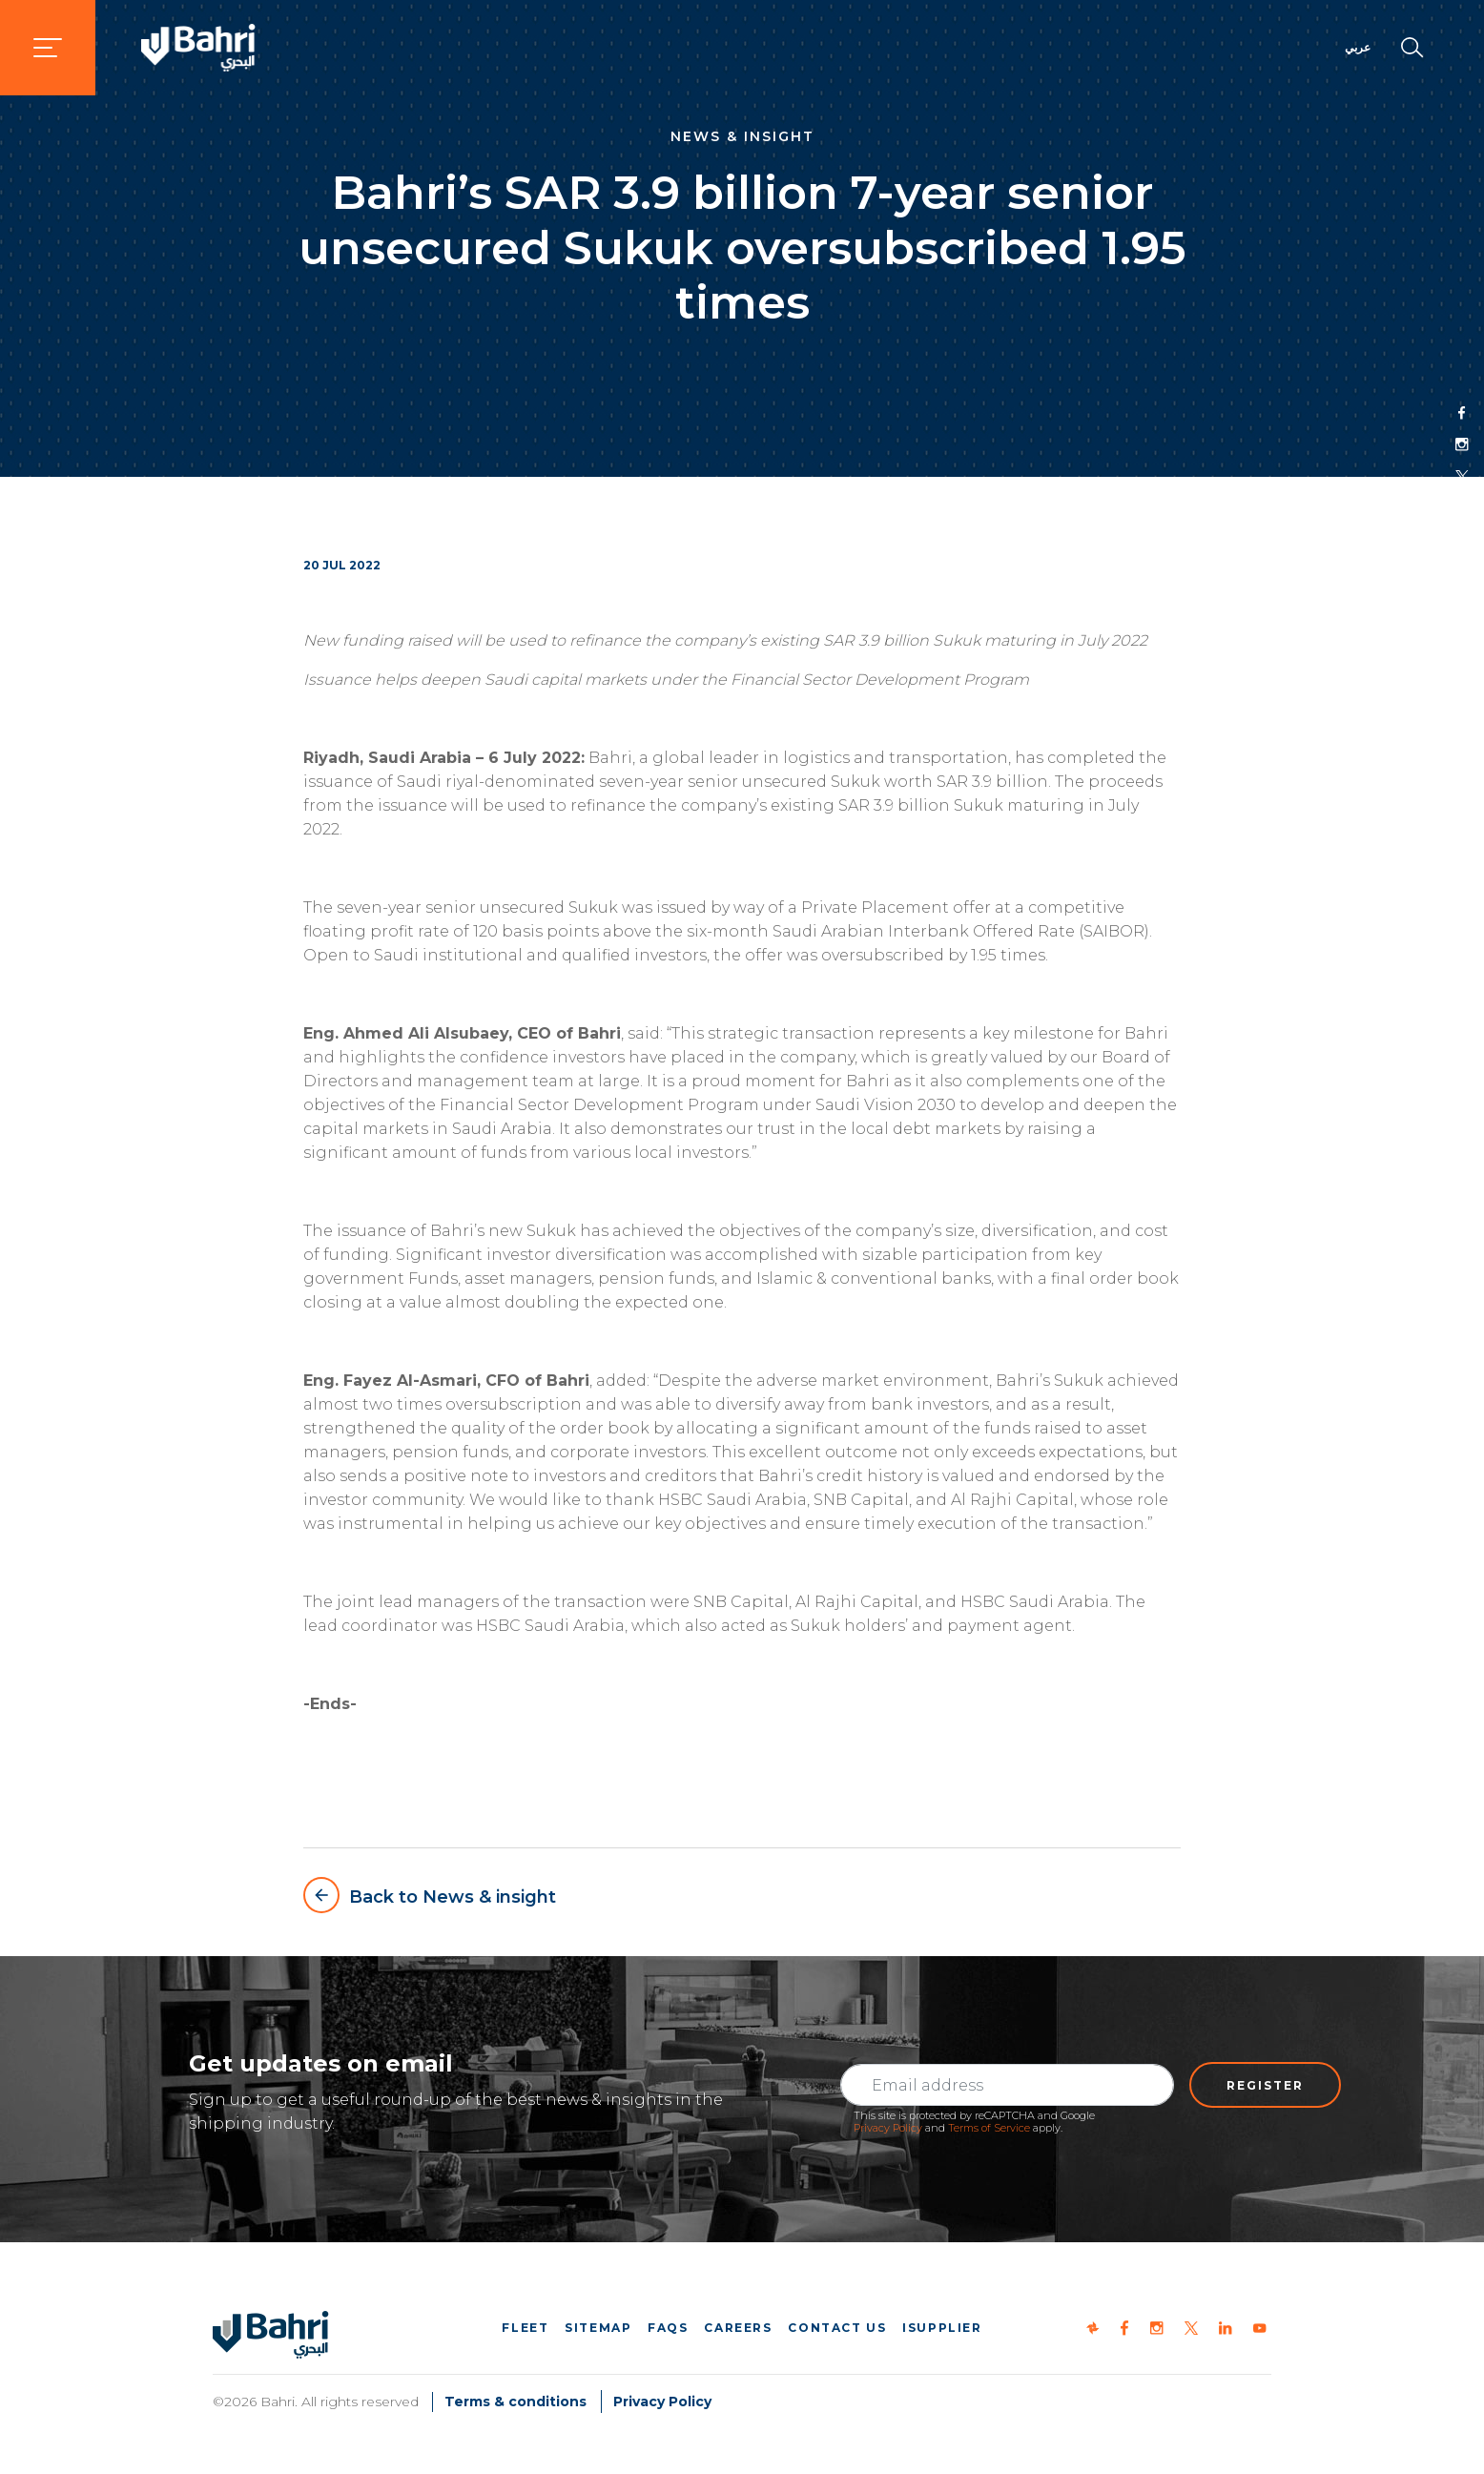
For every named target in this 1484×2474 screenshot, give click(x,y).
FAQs (668, 2327)
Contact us (837, 2327)
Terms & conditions (515, 2401)
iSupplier (941, 2327)
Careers (738, 2327)
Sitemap (598, 2327)
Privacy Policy (888, 2127)
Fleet (525, 2327)
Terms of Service (989, 2127)
